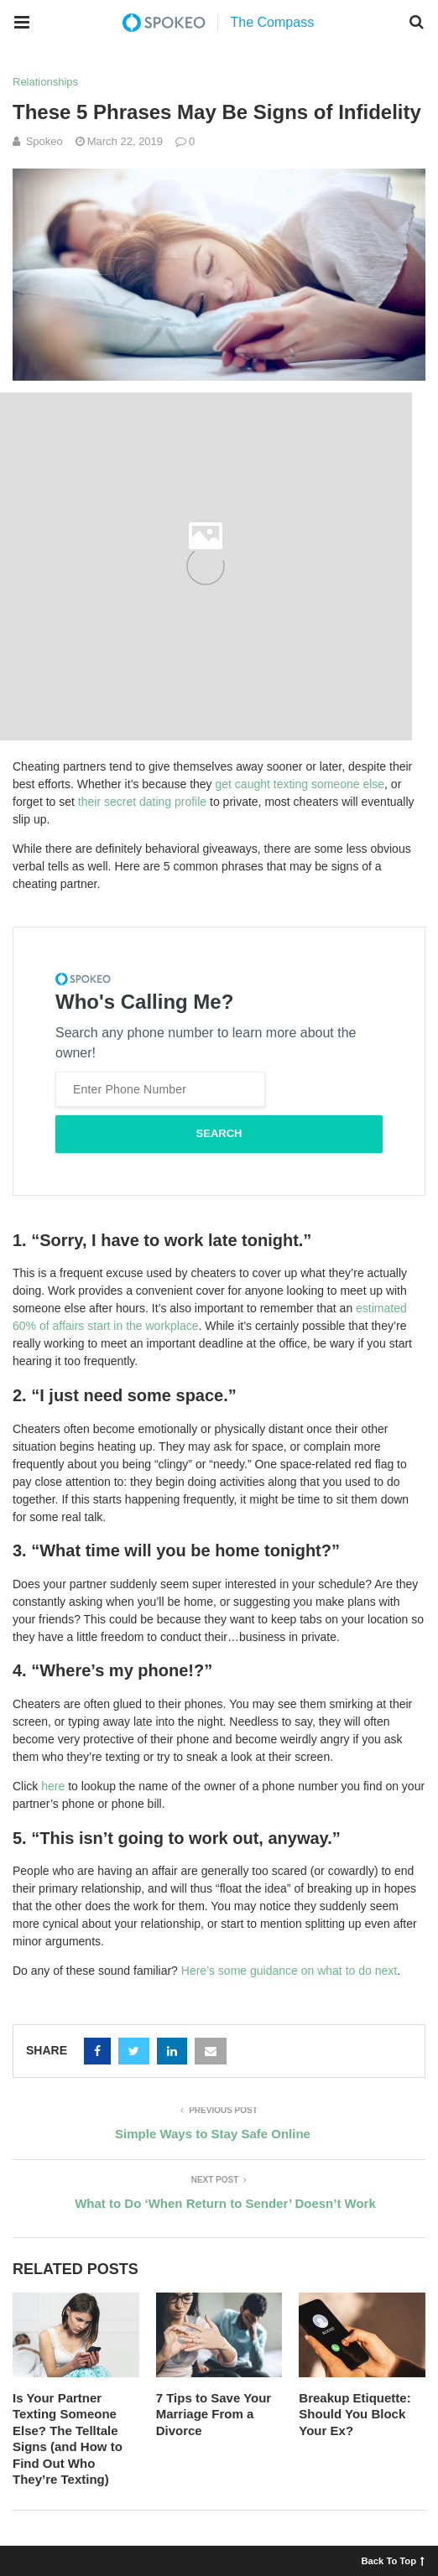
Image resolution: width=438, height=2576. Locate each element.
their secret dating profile (142, 801)
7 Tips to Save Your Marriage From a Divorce (214, 2414)
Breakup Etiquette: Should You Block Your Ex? (354, 2414)
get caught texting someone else (300, 784)
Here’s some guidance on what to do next (289, 1970)
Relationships (45, 81)
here (53, 1786)
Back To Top (393, 2560)
